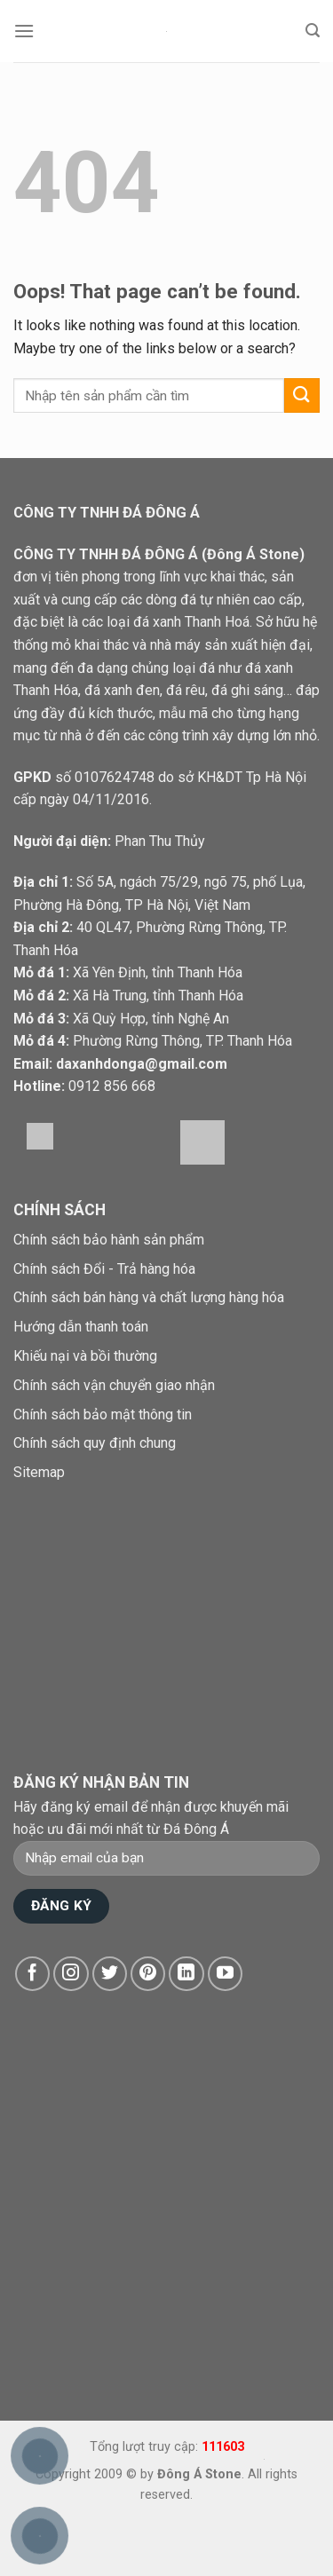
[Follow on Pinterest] (148, 1974)
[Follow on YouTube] (225, 1974)
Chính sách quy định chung (94, 1442)
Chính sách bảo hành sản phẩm (108, 1239)
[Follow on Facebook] (33, 1974)
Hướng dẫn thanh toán (80, 1326)
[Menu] (24, 30)
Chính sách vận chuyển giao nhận (114, 1385)
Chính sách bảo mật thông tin (102, 1414)
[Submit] (302, 395)
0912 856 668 (111, 1086)
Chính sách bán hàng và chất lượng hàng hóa (148, 1297)
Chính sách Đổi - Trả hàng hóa (104, 1268)
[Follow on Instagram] (71, 1974)
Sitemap (39, 1472)
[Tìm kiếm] (312, 30)
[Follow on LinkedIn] (186, 1974)
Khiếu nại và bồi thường (85, 1355)
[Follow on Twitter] (110, 1974)
